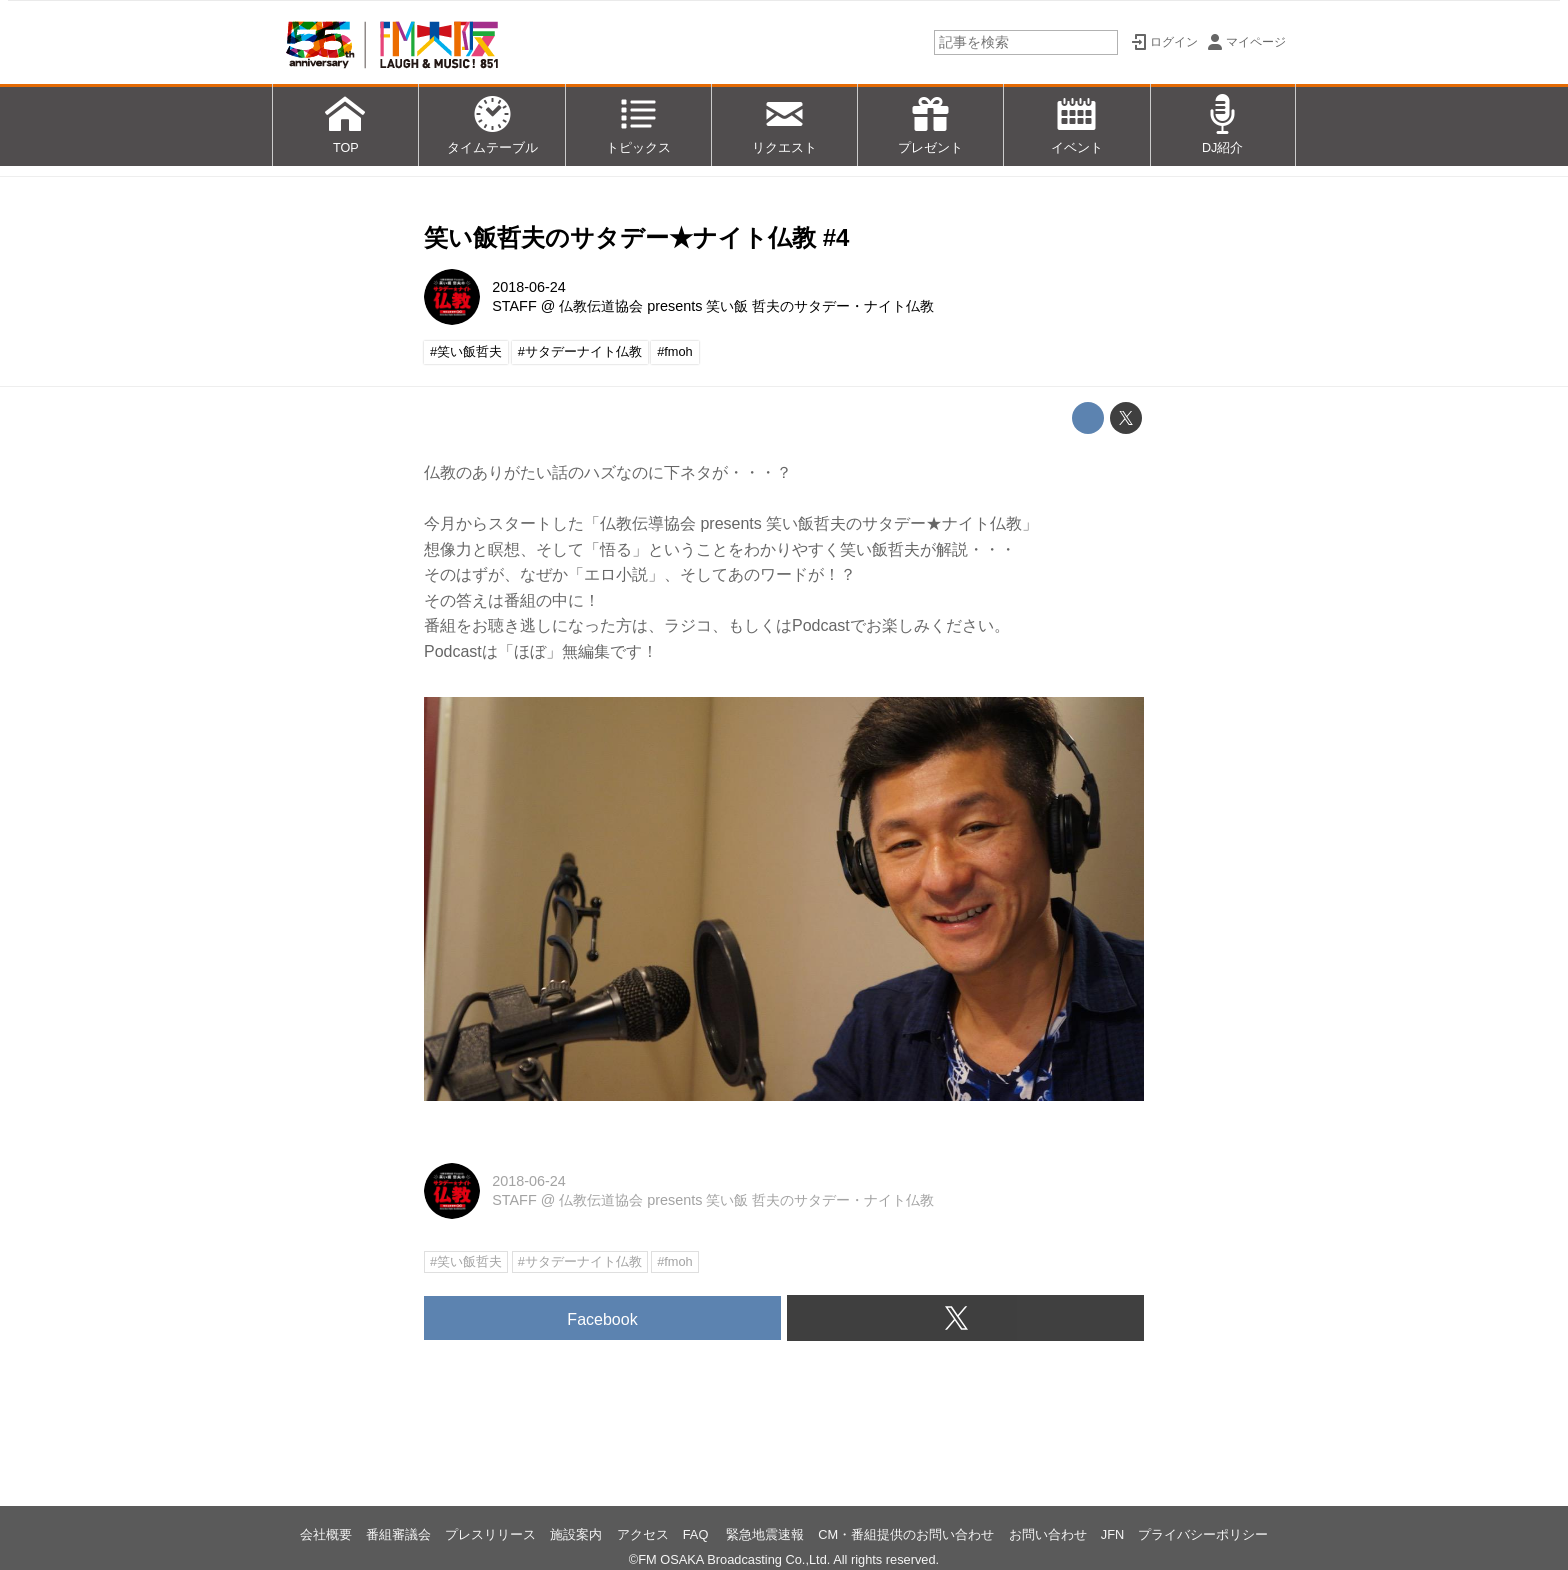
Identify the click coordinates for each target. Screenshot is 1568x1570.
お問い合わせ (1048, 1534)
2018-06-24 (529, 287)
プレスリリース (490, 1534)
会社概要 (326, 1534)
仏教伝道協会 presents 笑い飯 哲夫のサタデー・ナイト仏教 (746, 306)
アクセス (643, 1534)
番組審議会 (398, 1534)
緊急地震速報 (765, 1534)
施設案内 (576, 1534)
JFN (1112, 1534)
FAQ (697, 1534)
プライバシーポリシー (1203, 1534)
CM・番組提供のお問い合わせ (906, 1534)
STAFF (514, 306)
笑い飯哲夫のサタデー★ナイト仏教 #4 (636, 237)
